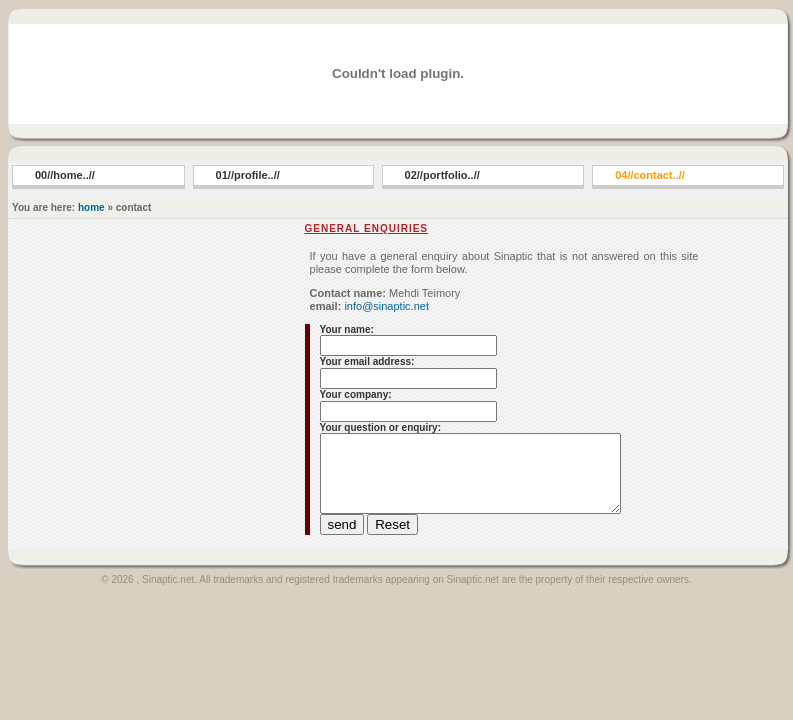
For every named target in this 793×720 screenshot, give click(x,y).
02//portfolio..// (442, 175)
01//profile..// (248, 175)
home (91, 207)
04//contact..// (650, 175)
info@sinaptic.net (385, 306)
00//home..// (65, 175)
